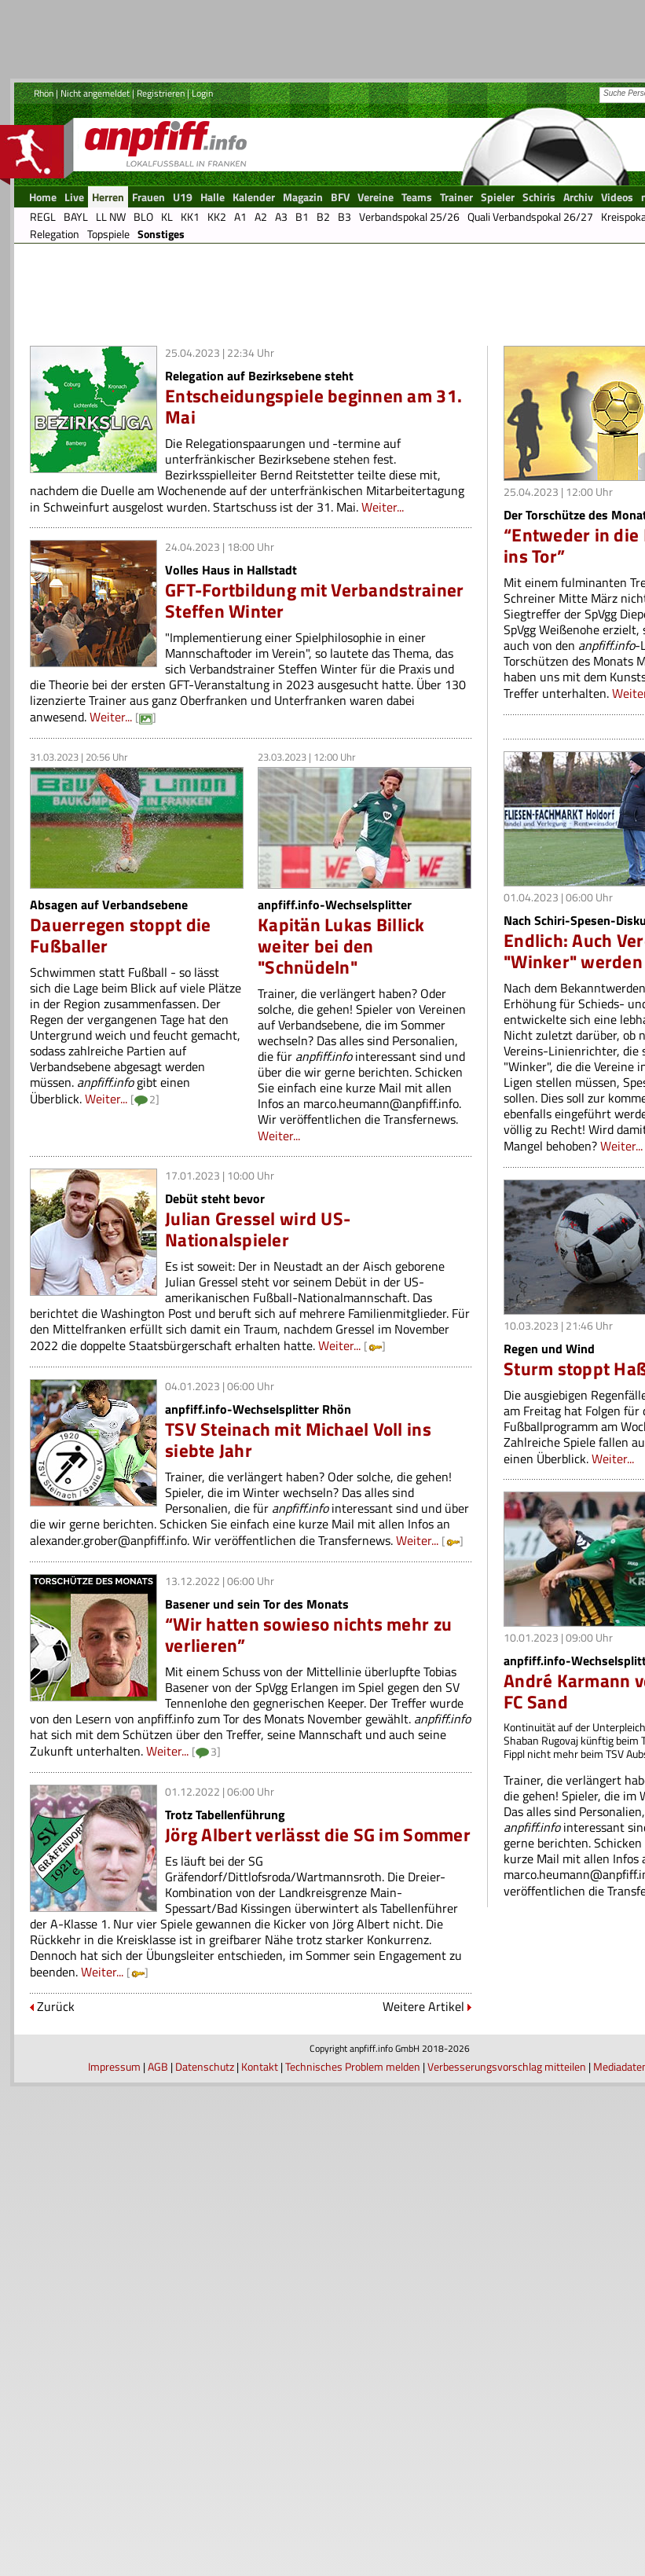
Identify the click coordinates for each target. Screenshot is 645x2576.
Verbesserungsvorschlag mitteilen (506, 2066)
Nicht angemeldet (95, 93)
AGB (158, 2066)
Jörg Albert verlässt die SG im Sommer (318, 1834)
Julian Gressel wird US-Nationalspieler (257, 1229)
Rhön (43, 93)
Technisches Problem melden (352, 2066)
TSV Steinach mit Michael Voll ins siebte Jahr (298, 1439)
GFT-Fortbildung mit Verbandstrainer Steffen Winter (314, 600)
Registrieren (161, 93)
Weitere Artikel (423, 2006)
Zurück (56, 2006)
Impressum (114, 2066)
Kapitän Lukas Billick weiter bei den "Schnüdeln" (341, 946)
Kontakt (259, 2066)
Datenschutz (204, 2066)
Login (202, 93)
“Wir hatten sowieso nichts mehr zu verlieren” (308, 1634)
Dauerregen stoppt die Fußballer (120, 935)
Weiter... (382, 506)
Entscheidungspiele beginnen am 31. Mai (313, 406)
